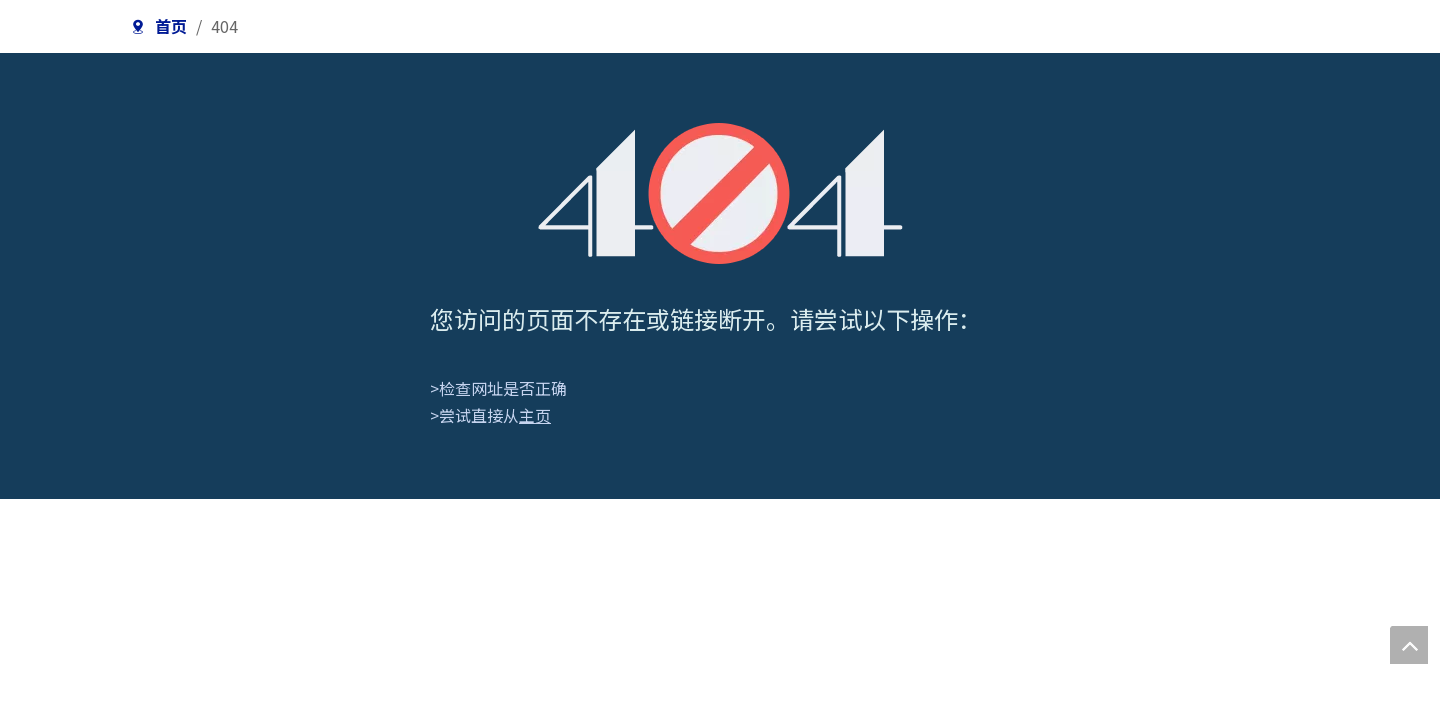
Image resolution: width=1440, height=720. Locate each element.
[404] (720, 193)
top (1409, 645)
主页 (535, 415)
